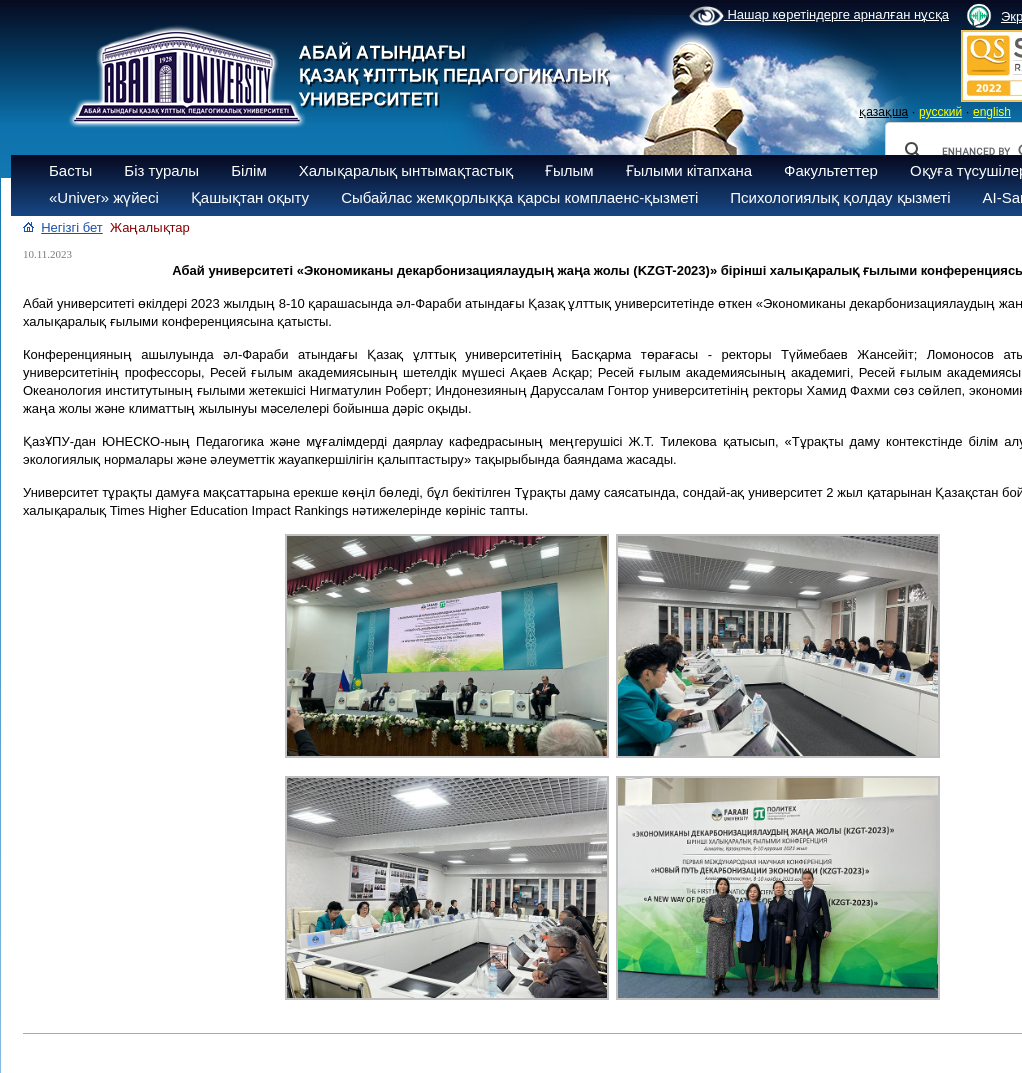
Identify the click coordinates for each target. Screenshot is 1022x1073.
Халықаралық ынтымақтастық (406, 170)
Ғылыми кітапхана (689, 170)
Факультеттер (831, 170)
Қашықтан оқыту (250, 197)
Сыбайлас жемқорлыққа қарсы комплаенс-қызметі (519, 197)
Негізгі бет (72, 227)
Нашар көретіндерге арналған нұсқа (819, 16)
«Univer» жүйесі (104, 197)
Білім (249, 170)
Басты (70, 170)
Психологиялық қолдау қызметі (840, 197)
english (992, 112)
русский (940, 112)
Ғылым (569, 170)
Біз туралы (161, 170)
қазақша (883, 112)
